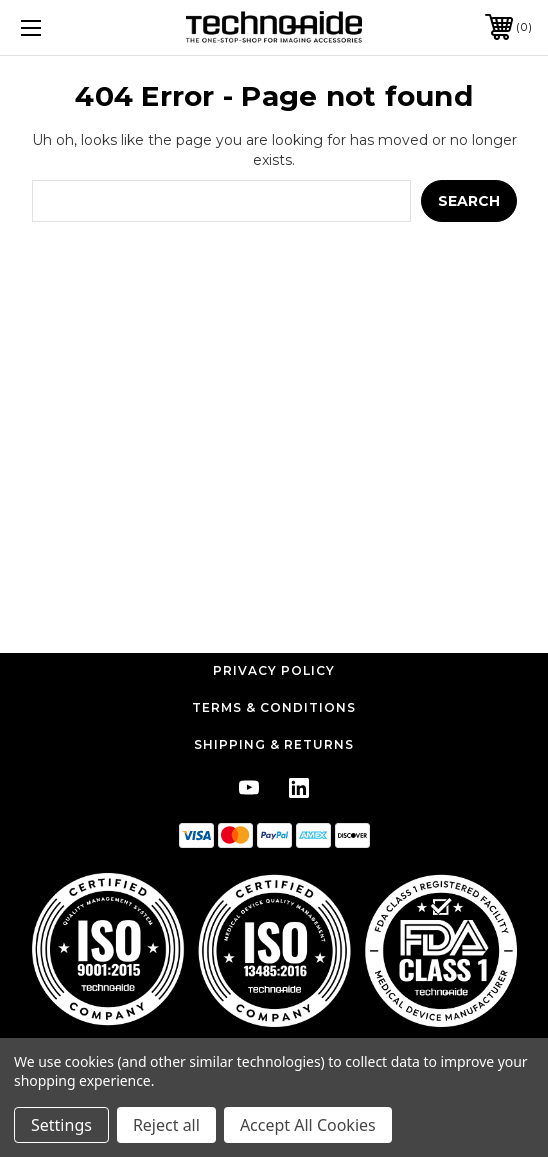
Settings (61, 1125)
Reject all (166, 1125)
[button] (274, 950)
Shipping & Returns (274, 744)
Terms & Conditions (274, 707)
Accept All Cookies (308, 1125)
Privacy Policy (274, 670)
